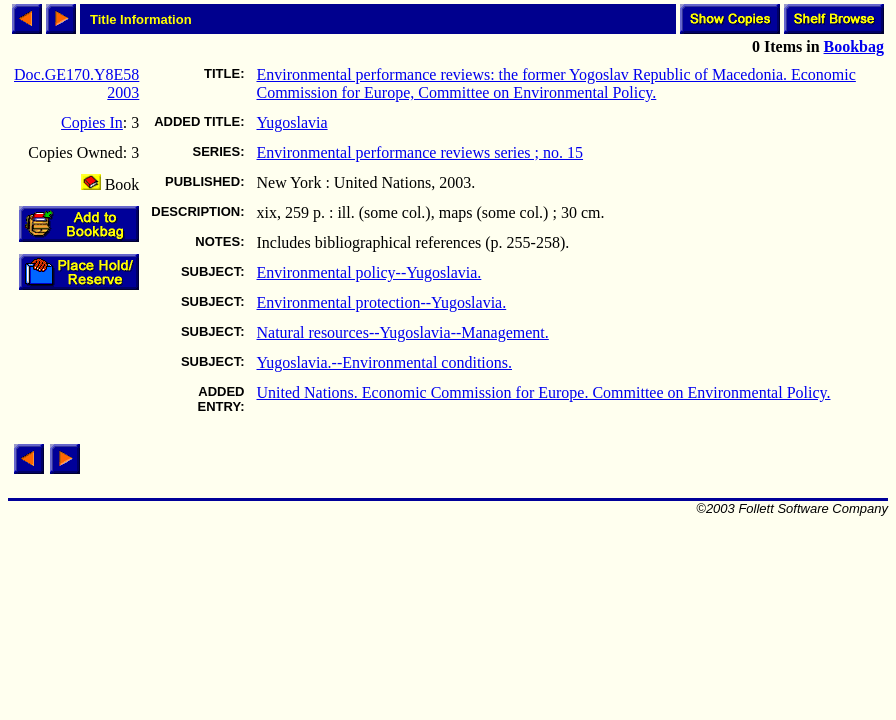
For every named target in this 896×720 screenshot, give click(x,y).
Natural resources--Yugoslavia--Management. (402, 332)
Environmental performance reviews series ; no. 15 (419, 152)
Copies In (92, 122)
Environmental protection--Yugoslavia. (381, 302)
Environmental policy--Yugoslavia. (368, 272)
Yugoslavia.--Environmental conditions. (384, 362)
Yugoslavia (291, 122)
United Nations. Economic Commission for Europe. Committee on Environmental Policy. (543, 392)
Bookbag (854, 46)
